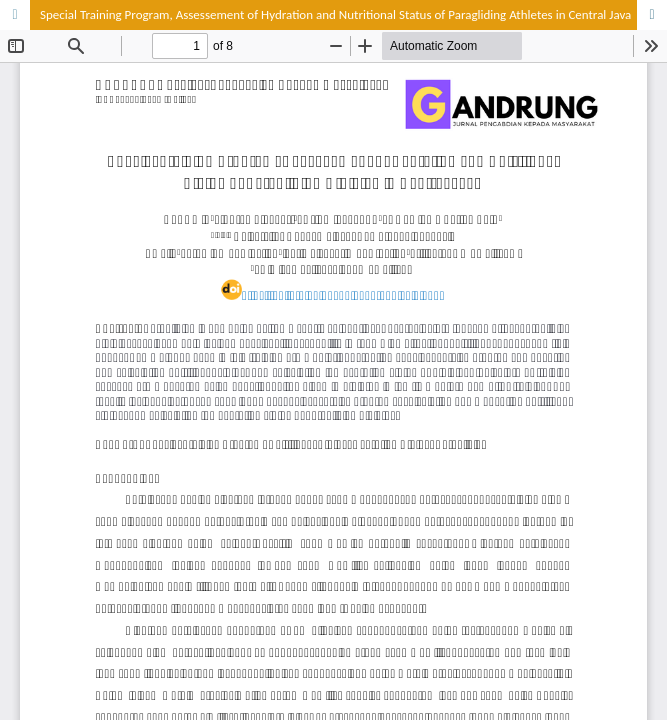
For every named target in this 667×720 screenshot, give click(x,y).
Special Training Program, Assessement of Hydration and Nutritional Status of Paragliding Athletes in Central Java (335, 14)
